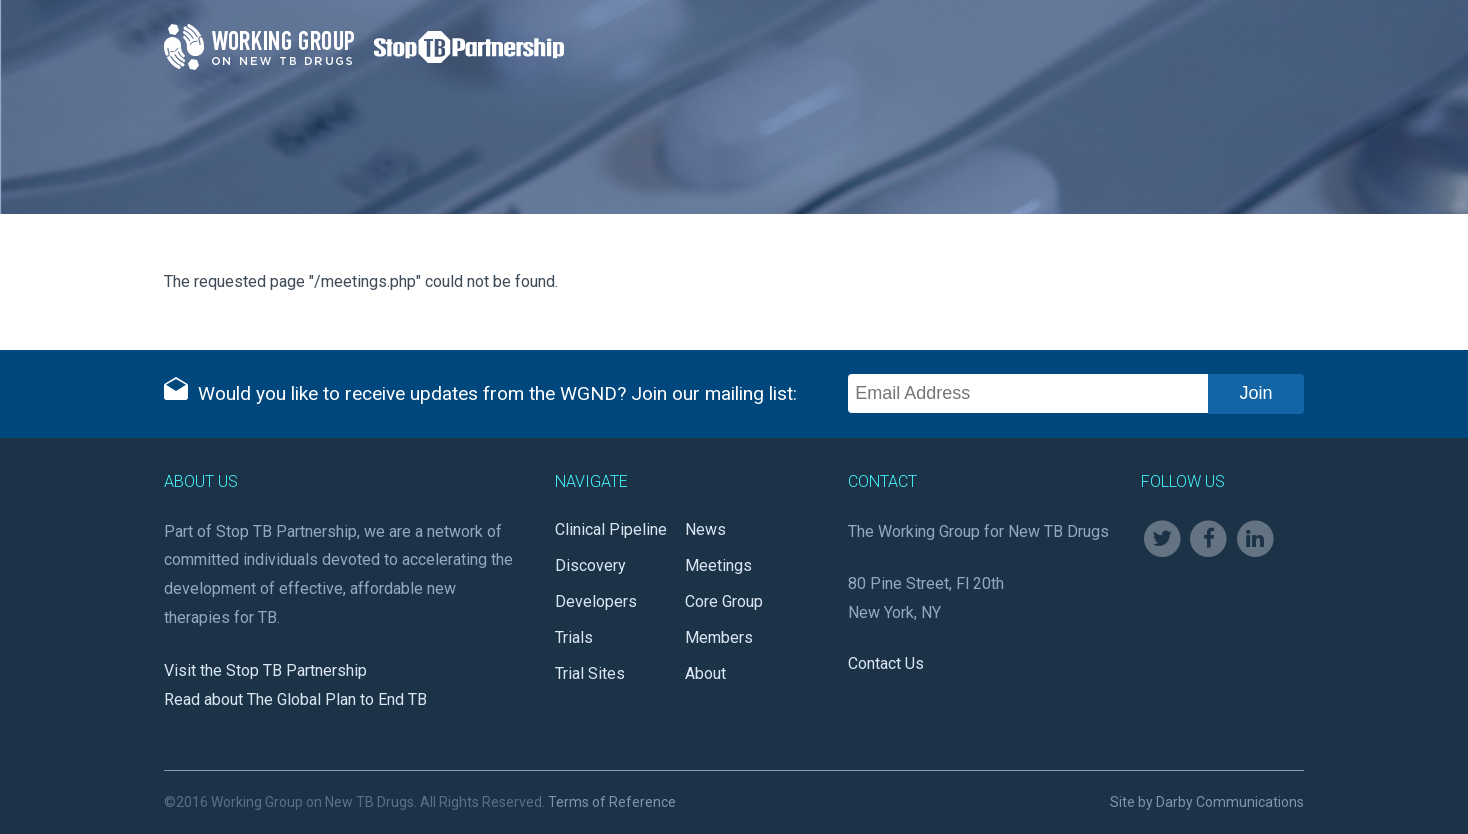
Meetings (718, 565)
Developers (596, 601)
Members (719, 637)
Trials (574, 637)
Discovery (590, 565)
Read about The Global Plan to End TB (295, 699)
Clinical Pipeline (611, 529)
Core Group (724, 601)
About (705, 673)
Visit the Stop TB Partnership (265, 670)
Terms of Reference (612, 802)
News (705, 529)
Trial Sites (590, 673)
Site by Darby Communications (1207, 802)
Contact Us (886, 663)
